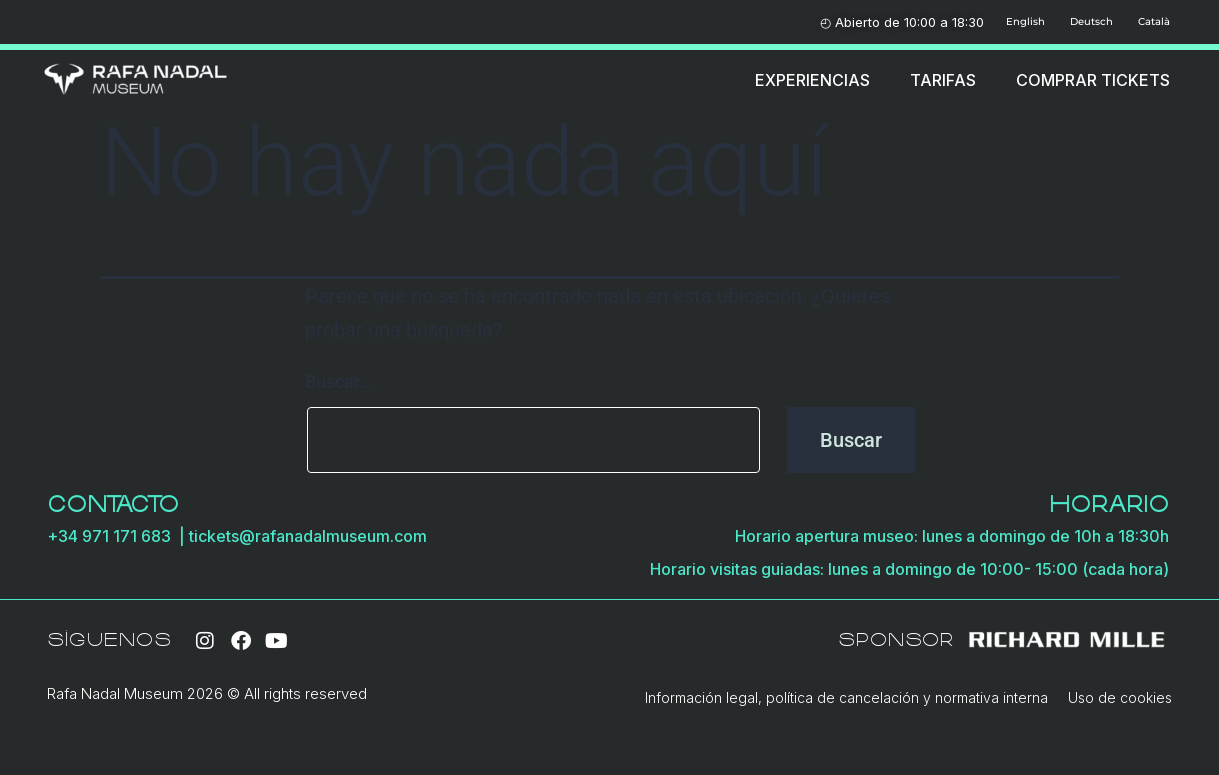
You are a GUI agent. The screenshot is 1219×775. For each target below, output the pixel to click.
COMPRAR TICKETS (1093, 80)
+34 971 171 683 (113, 536)
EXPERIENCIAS (812, 80)
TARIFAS (943, 80)
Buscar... (339, 381)
